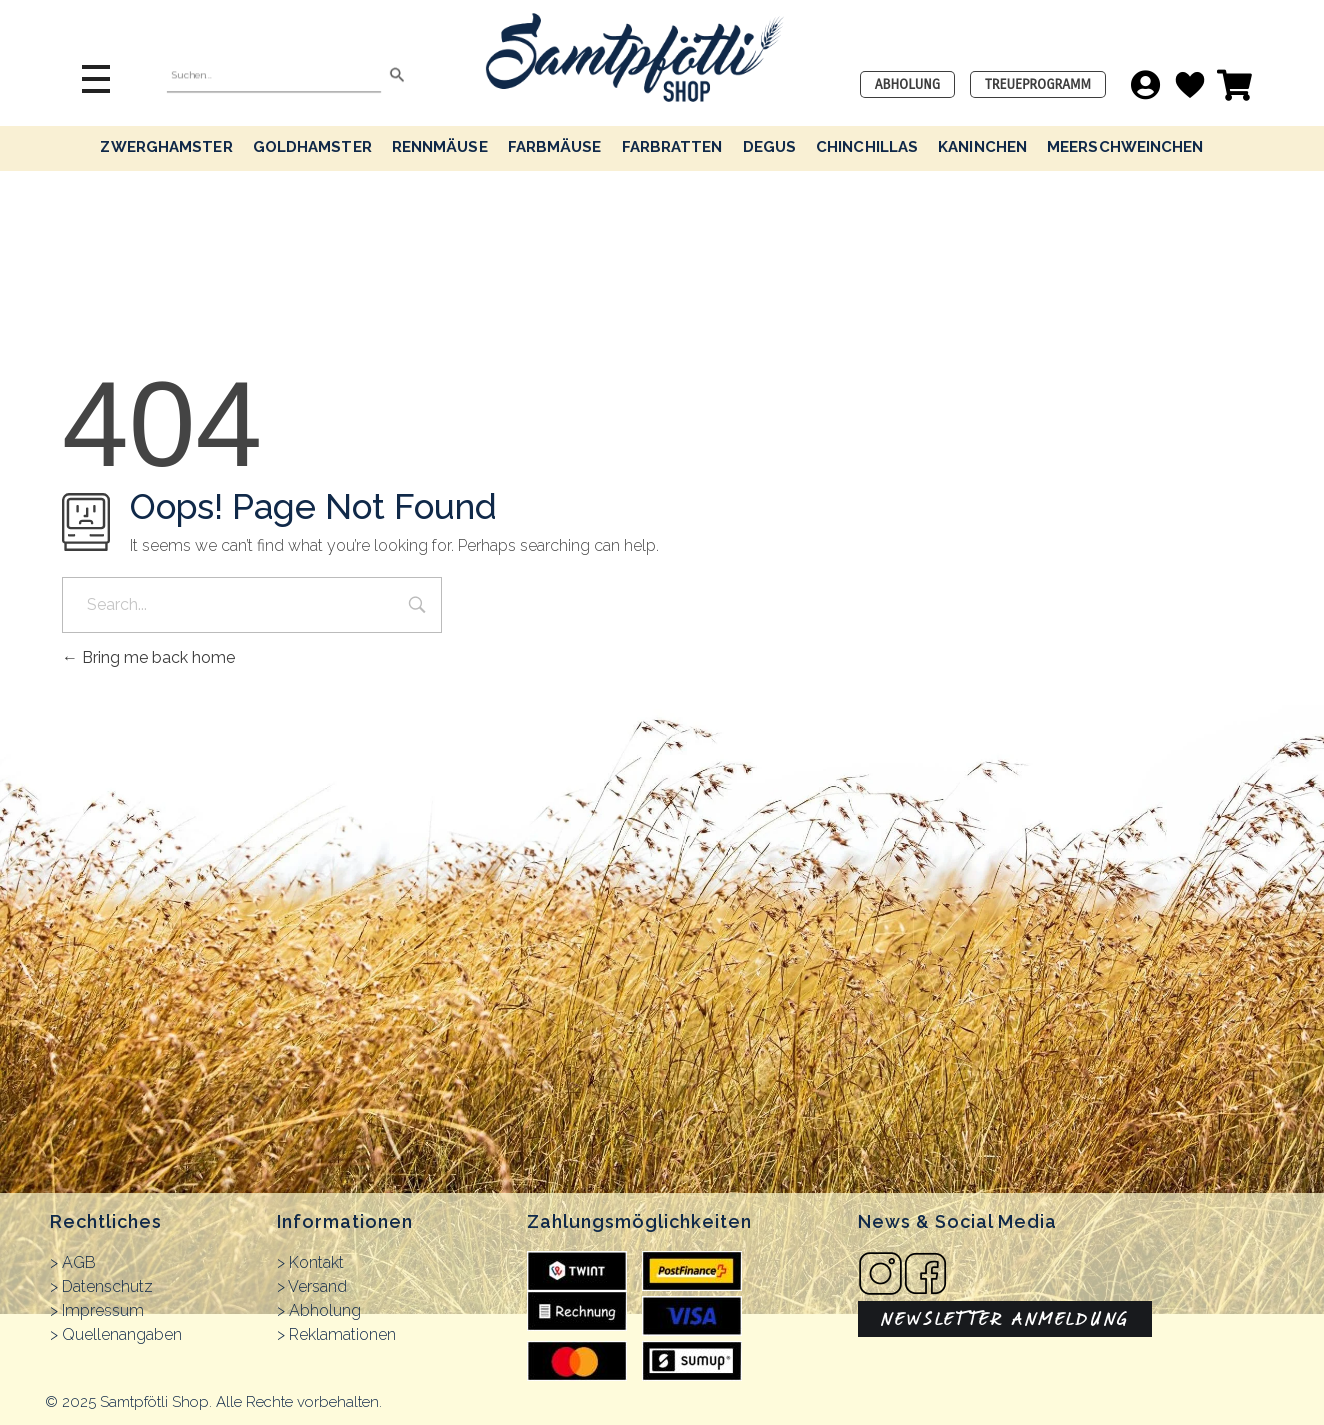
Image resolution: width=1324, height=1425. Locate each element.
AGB (79, 1262)
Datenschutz (107, 1286)
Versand (317, 1286)
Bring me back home (148, 657)
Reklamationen (342, 1334)
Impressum (103, 1310)
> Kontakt (310, 1262)
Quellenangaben (122, 1334)
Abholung (325, 1310)
